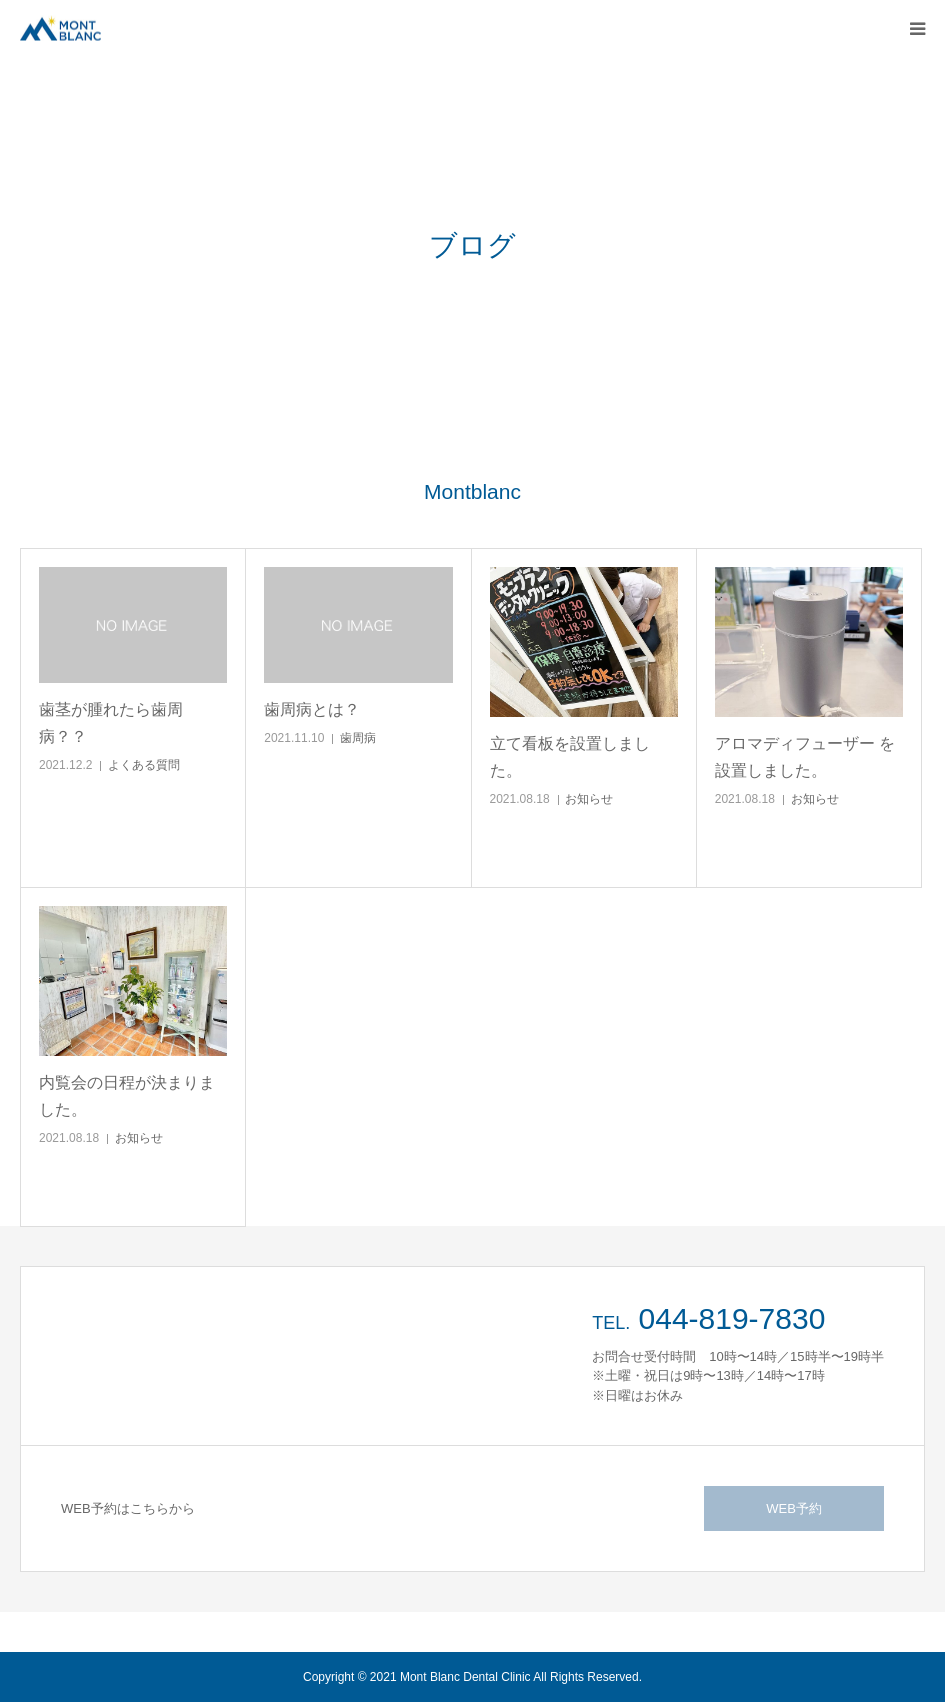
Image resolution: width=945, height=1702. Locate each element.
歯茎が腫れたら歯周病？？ (111, 723)
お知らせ (589, 799)
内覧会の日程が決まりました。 (127, 1096)
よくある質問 (144, 765)
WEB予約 (794, 1508)
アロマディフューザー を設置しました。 (805, 757)
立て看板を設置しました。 (570, 757)
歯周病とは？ (312, 709)
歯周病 (358, 738)
